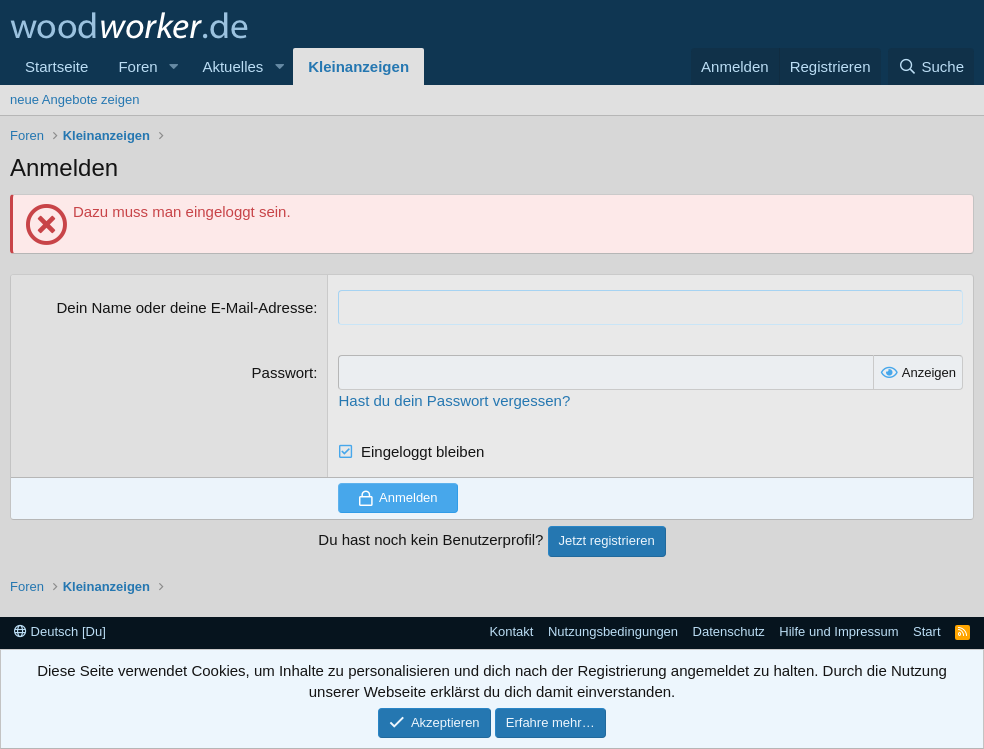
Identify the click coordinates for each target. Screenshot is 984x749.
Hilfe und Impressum (838, 631)
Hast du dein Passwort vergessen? (454, 400)
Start (926, 631)
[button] (173, 66)
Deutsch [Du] (60, 631)
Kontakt (511, 631)
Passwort (283, 372)
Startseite (56, 66)
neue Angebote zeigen (74, 99)
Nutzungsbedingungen (613, 631)
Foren (137, 66)
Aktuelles (232, 66)
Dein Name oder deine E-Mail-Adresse (185, 307)
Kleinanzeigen (358, 66)
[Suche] (931, 66)
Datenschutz (729, 631)
